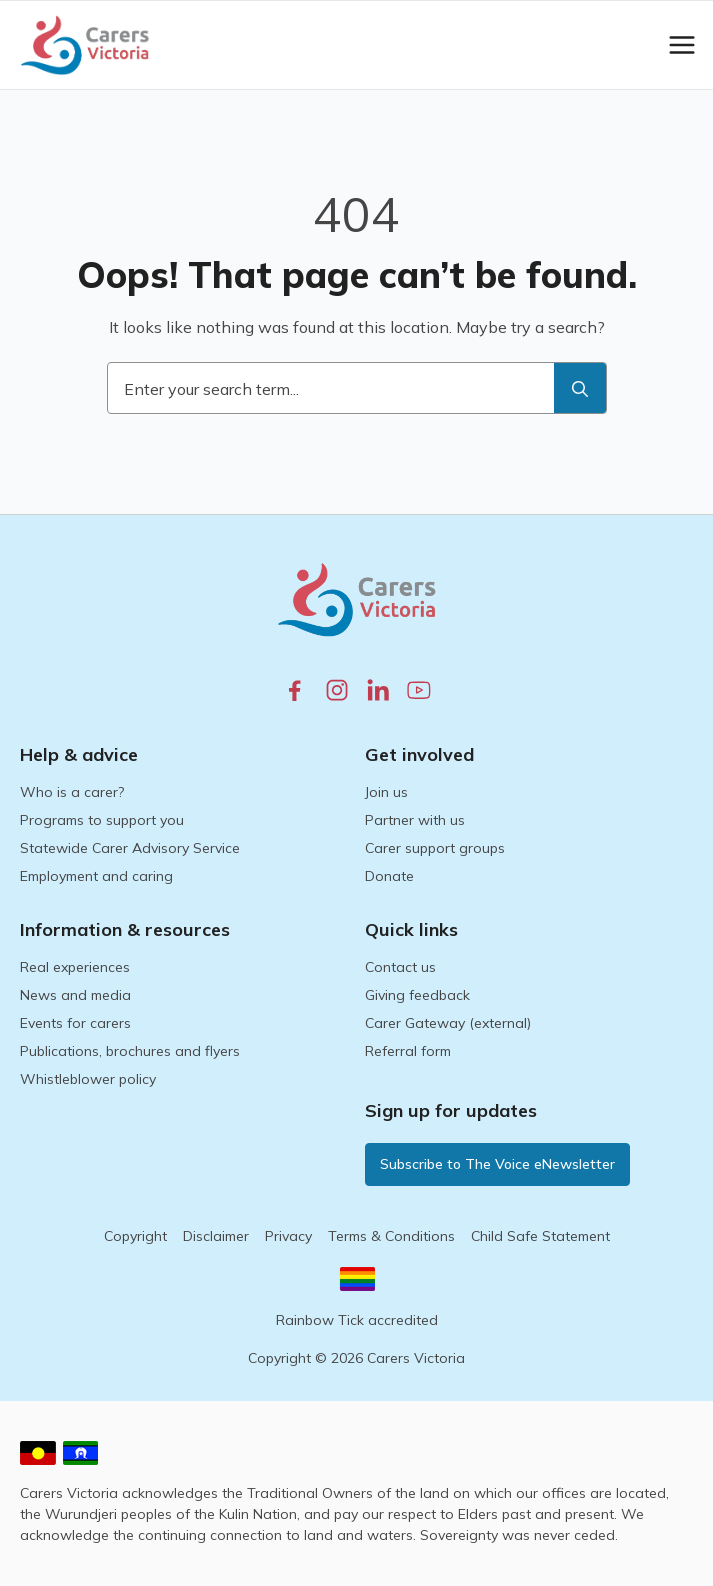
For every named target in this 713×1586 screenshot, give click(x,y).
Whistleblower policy (88, 1079)
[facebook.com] (295, 690)
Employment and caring (96, 876)
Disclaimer (216, 1236)
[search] (580, 389)
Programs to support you (102, 820)
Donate (389, 876)
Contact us (400, 967)
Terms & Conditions (391, 1236)
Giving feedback (417, 995)
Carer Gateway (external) (448, 1023)
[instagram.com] (337, 690)
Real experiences (75, 967)
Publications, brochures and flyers (130, 1051)
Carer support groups (435, 848)
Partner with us (415, 820)
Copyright (135, 1236)
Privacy (288, 1236)
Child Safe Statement (540, 1236)
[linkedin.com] (378, 690)
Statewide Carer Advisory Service (130, 848)
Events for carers (75, 1023)
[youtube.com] (419, 690)
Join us (386, 792)
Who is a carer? (72, 792)
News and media (75, 995)
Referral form (408, 1051)
